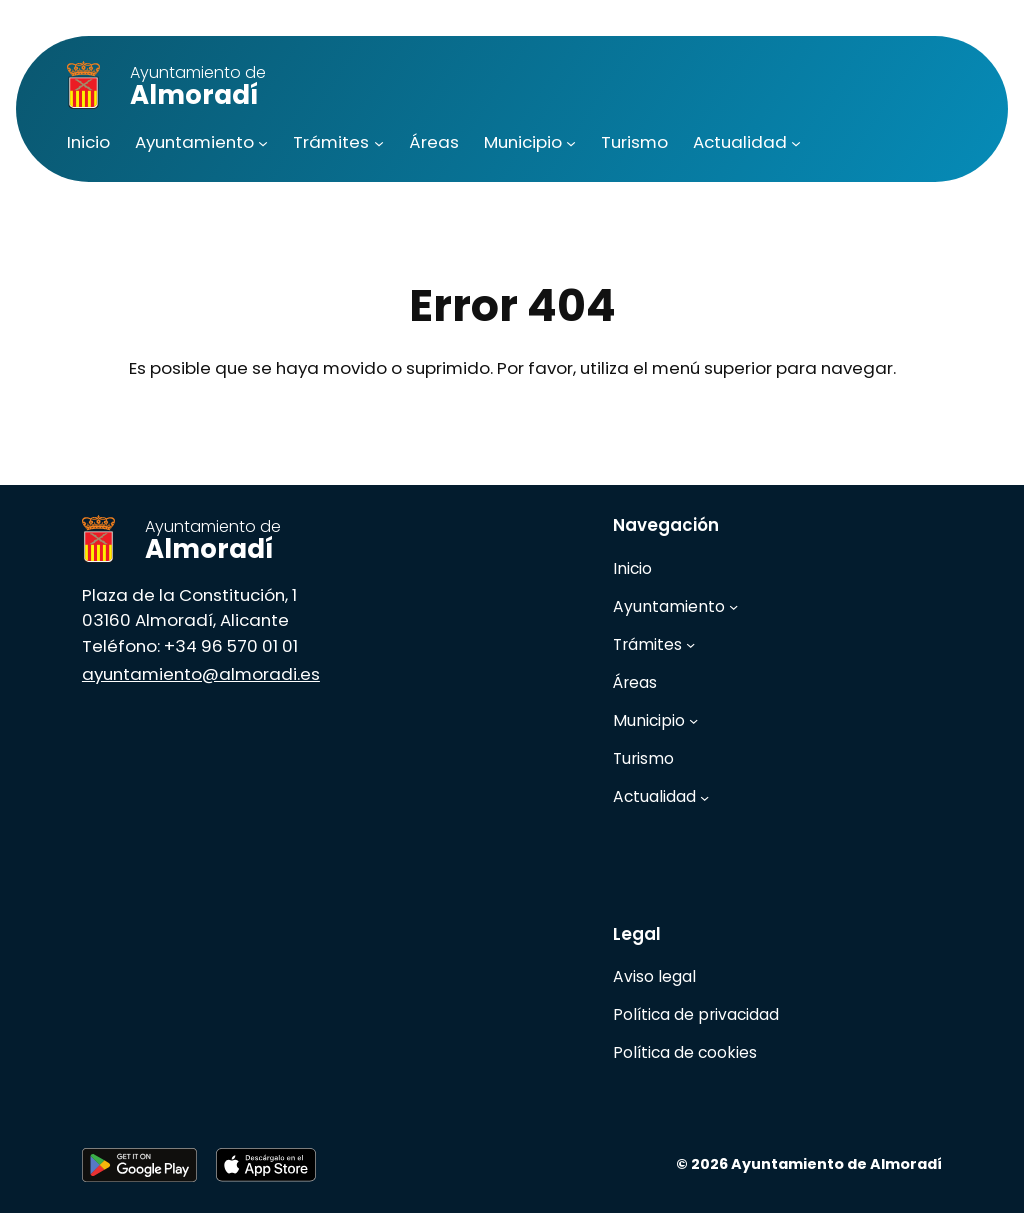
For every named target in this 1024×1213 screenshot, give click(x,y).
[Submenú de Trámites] (379, 143)
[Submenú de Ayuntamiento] (263, 143)
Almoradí (198, 87)
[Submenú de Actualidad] (796, 143)
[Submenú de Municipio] (571, 143)
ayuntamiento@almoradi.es (201, 674)
